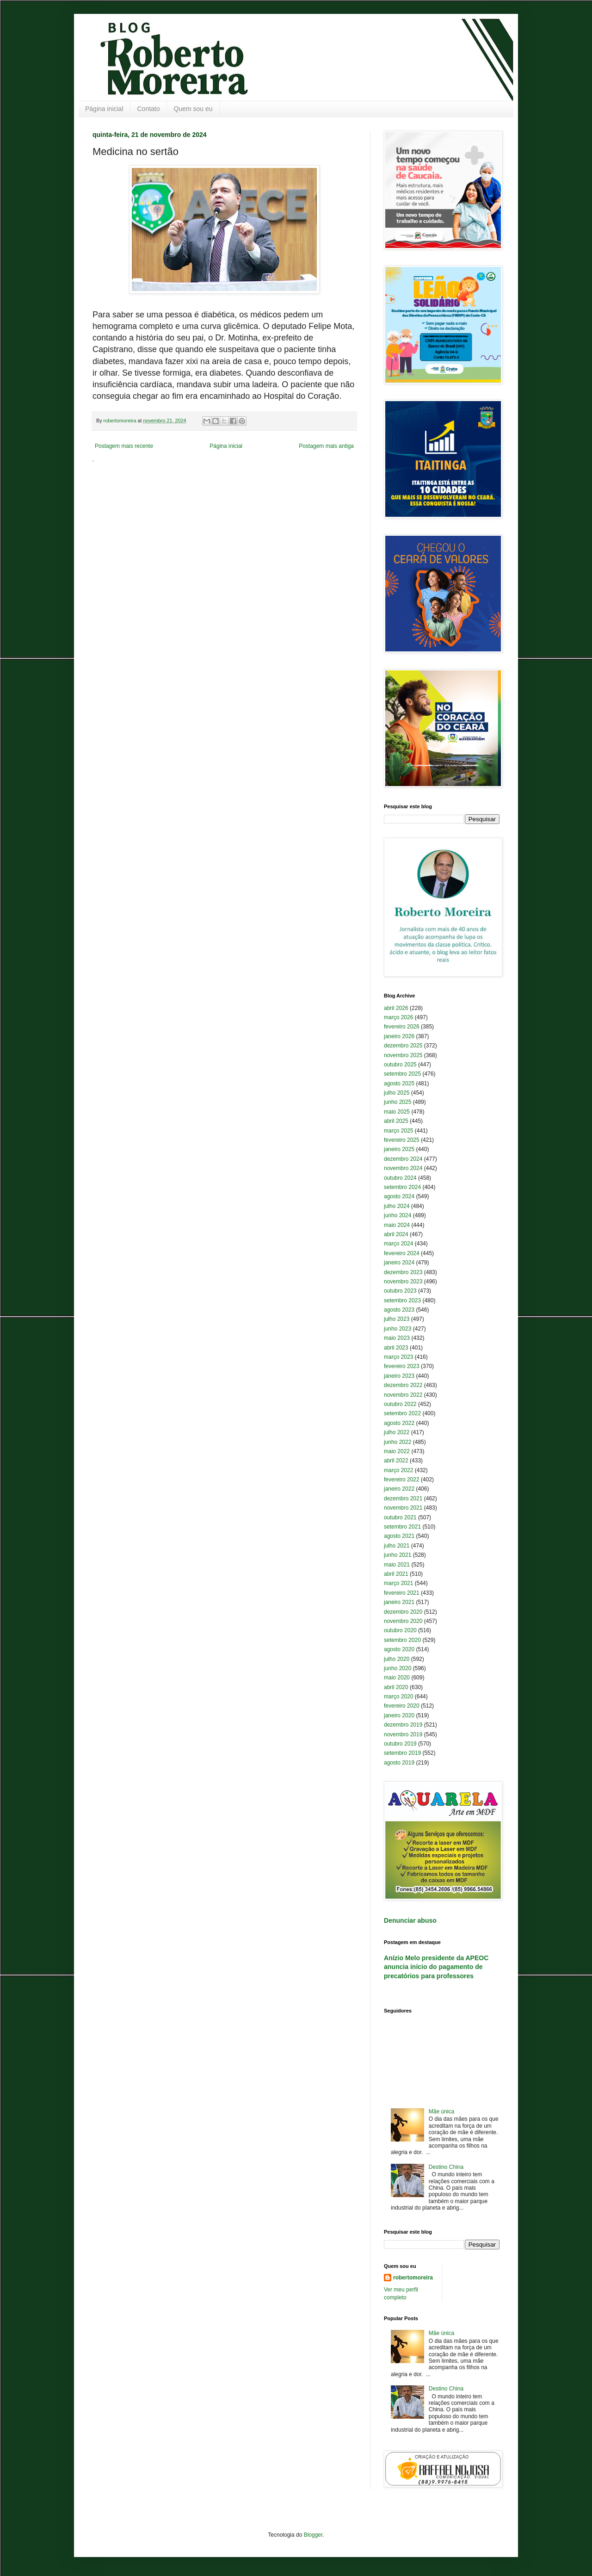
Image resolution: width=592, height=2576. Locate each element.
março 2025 (398, 1130)
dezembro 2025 (403, 1045)
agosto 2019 (399, 1762)
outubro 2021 (400, 1517)
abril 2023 (396, 1347)
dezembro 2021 (403, 1498)
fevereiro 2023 (401, 1366)
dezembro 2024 (403, 1159)
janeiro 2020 (399, 1715)
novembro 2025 (403, 1055)
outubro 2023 (400, 1291)
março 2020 (398, 1696)
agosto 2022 (399, 1423)
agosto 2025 (399, 1083)
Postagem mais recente (124, 446)
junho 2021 (397, 1555)
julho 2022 (396, 1432)
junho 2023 (397, 1328)
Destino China (446, 2167)
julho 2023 (396, 1319)
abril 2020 (396, 1687)
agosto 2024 (399, 1196)
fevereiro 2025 (401, 1140)
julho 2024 (396, 1206)
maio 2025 (397, 1111)
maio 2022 (397, 1451)
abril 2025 (396, 1121)
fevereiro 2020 (401, 1706)
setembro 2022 (402, 1413)
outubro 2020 (400, 1630)
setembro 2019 (402, 1753)
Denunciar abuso (410, 1920)
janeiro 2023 (399, 1376)
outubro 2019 (400, 1743)
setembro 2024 (402, 1187)
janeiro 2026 (399, 1036)
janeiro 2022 (399, 1489)
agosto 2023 (399, 1310)
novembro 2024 (403, 1168)
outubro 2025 (400, 1064)
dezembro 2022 (403, 1385)
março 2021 (398, 1583)
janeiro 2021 (399, 1602)
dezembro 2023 (403, 1272)
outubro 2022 (400, 1404)
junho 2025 (397, 1102)
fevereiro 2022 (401, 1479)
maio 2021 (397, 1564)
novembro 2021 (403, 1508)
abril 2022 (396, 1460)
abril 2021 (396, 1574)
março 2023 (398, 1357)
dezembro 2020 (403, 1612)
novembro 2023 (403, 1281)
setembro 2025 (402, 1074)
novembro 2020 (403, 1621)
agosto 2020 (399, 1649)
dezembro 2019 (403, 1724)
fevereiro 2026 (401, 1026)
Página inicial (104, 108)
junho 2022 (397, 1442)
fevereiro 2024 (401, 1253)
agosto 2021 (399, 1536)
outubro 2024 (400, 1178)
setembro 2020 (402, 1640)
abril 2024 (396, 1234)
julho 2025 (396, 1093)
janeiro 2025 (399, 1149)
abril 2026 (396, 1008)
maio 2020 (397, 1677)
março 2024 (398, 1243)
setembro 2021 (402, 1526)
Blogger (313, 2535)
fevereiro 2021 (401, 1593)
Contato (148, 108)
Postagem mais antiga (326, 446)
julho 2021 (396, 1545)
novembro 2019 (403, 1734)
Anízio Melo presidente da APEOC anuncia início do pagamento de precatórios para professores (436, 1967)
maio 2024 (397, 1225)
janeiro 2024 (399, 1262)
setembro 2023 (402, 1300)
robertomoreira (413, 2277)
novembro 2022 (403, 1395)
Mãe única (441, 2111)
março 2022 (398, 1470)
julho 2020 (396, 1659)
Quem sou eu (193, 108)
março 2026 (398, 1017)
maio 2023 (397, 1338)
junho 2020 (397, 1668)
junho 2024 (397, 1215)
